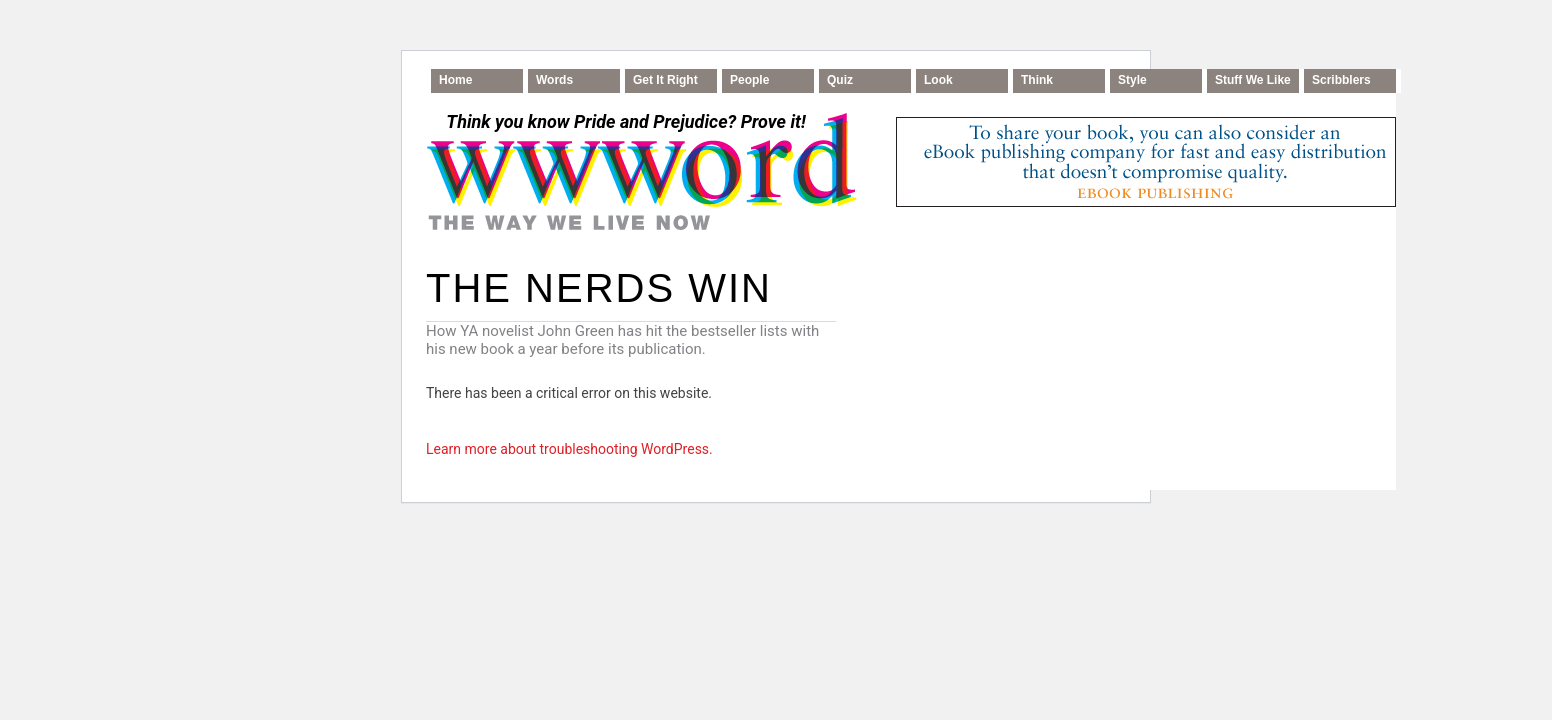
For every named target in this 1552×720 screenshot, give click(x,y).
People (749, 80)
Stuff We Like (1253, 80)
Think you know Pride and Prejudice (625, 121)
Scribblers (1341, 80)
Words (554, 80)
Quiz (840, 80)
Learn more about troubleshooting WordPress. (569, 449)
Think (1037, 80)
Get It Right (665, 80)
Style (1132, 80)
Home (455, 80)
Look (938, 80)
